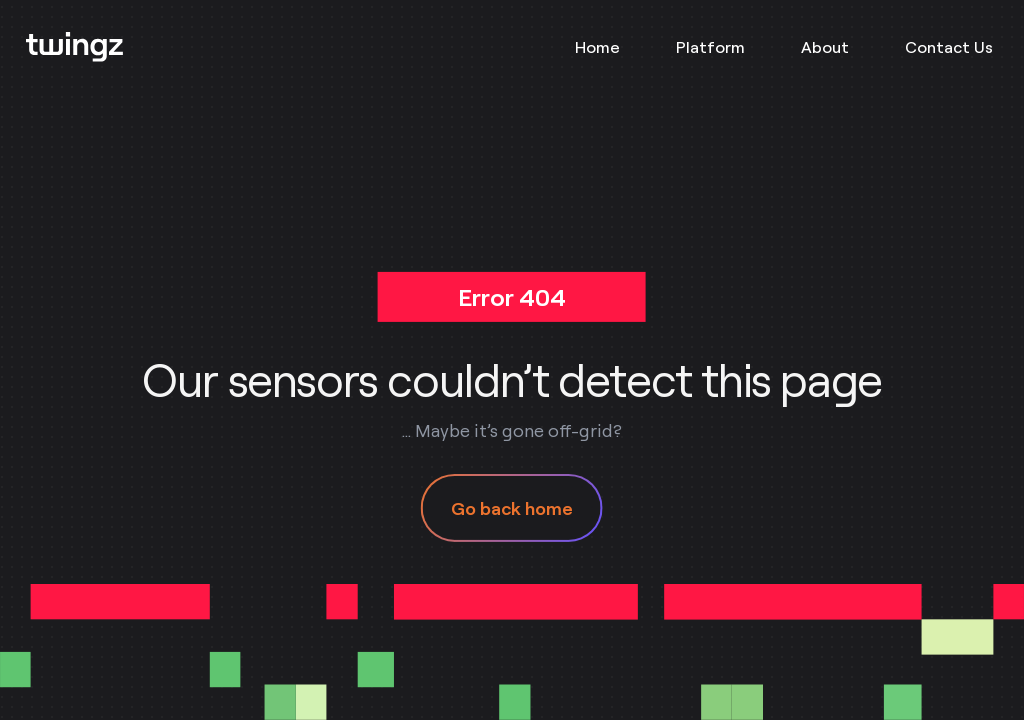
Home (597, 47)
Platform (710, 47)
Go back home (512, 508)
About (825, 47)
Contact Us (949, 47)
